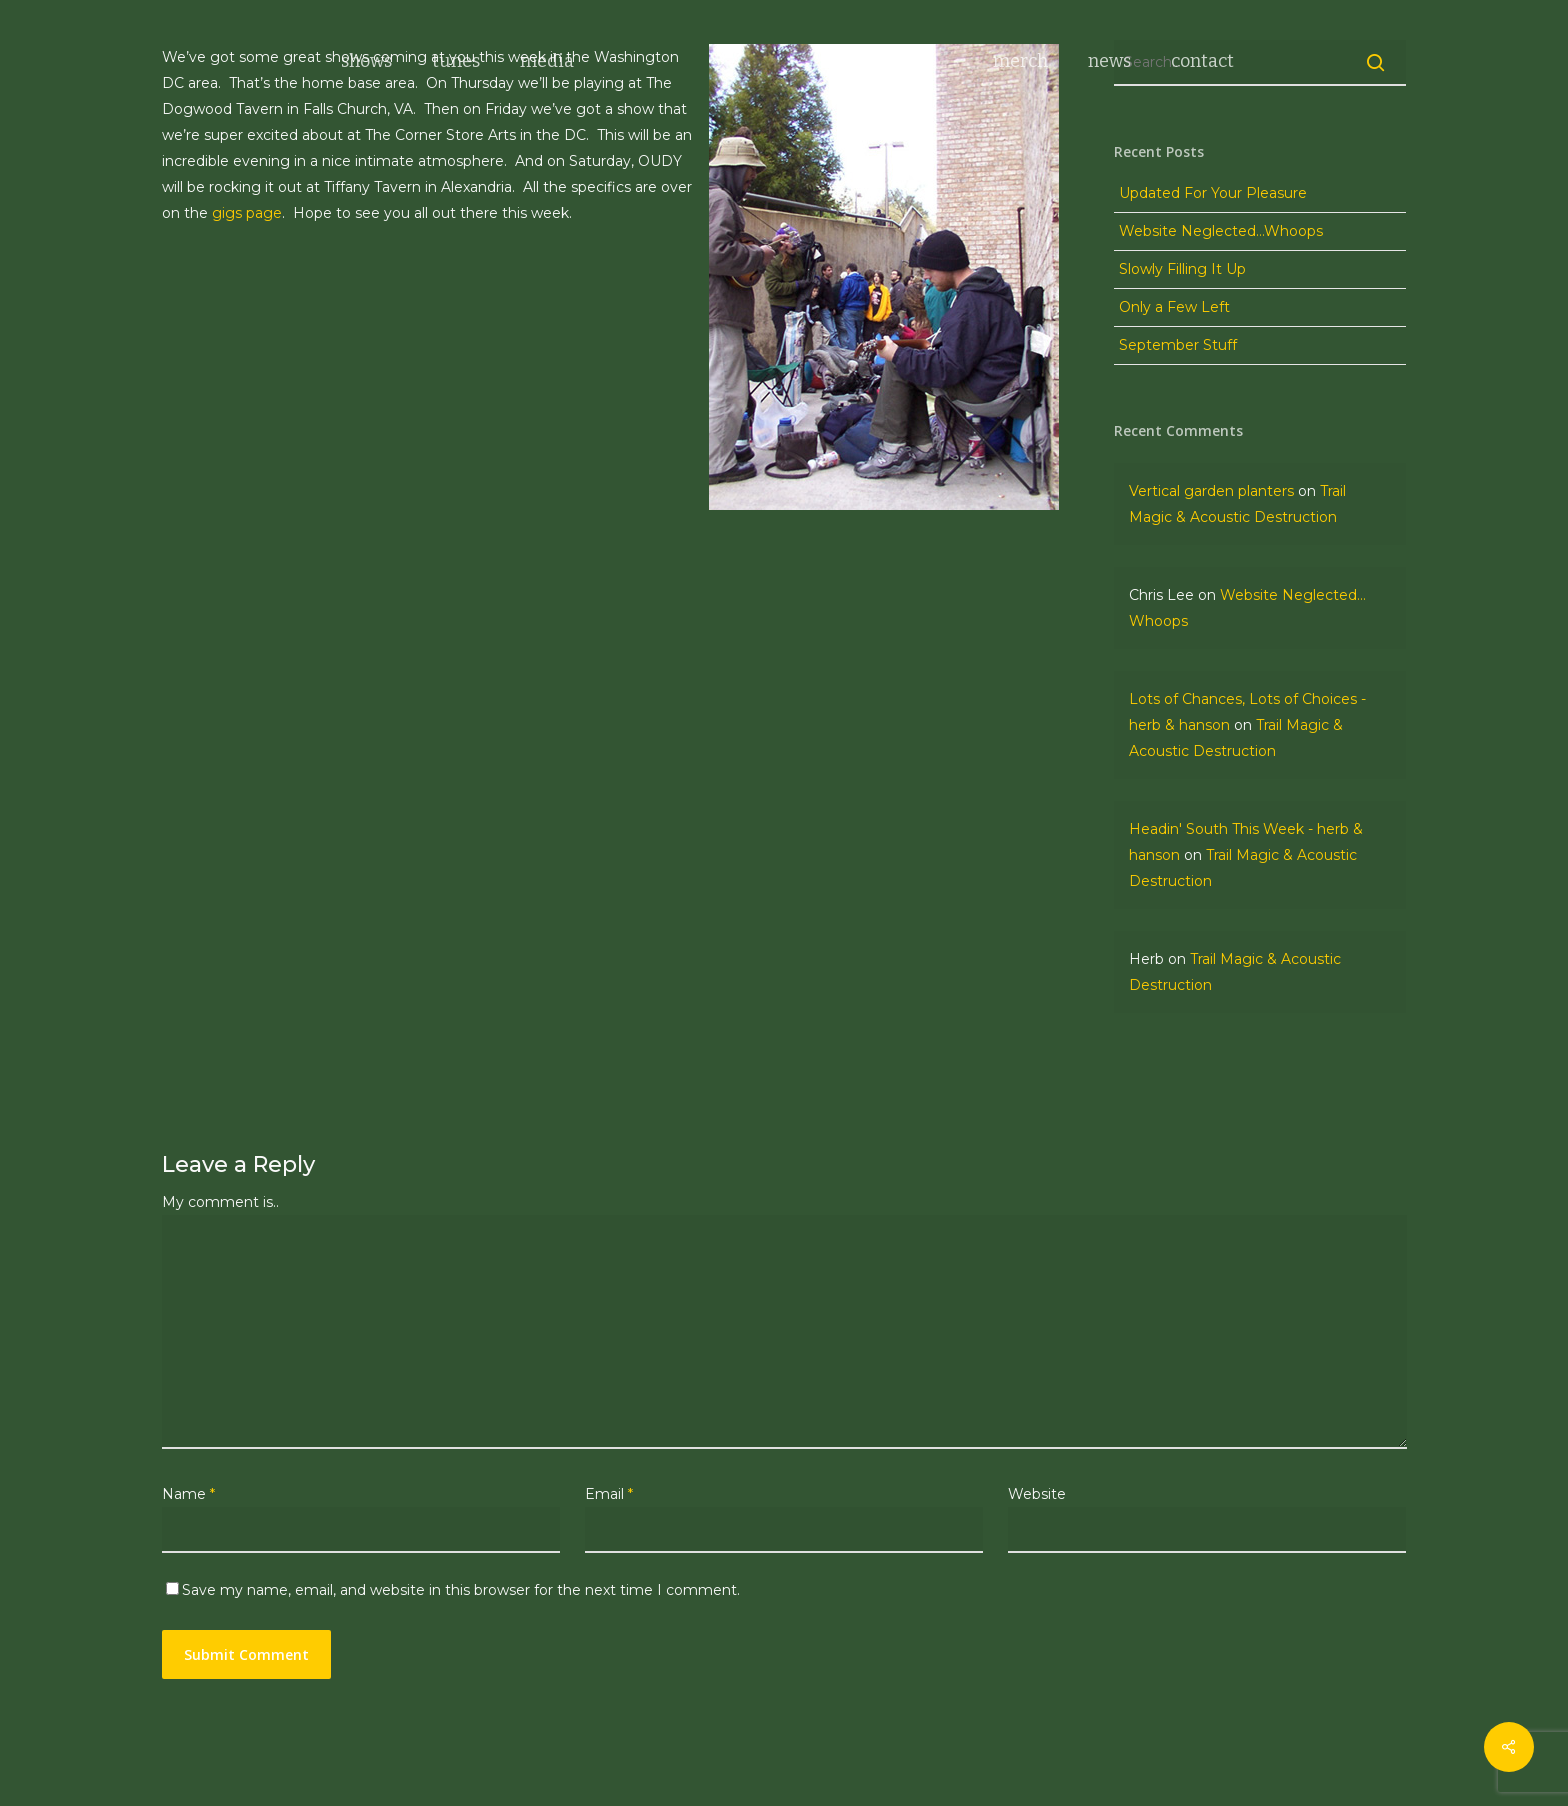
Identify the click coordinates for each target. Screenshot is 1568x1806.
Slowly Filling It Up (1182, 269)
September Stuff (1178, 345)
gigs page (247, 213)
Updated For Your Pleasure (1213, 193)
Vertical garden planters (1211, 491)
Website (1037, 1494)
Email (609, 1494)
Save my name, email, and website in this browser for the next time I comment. (461, 1590)
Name (188, 1494)
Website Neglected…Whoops (1221, 231)
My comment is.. (220, 1202)
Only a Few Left (1174, 307)
